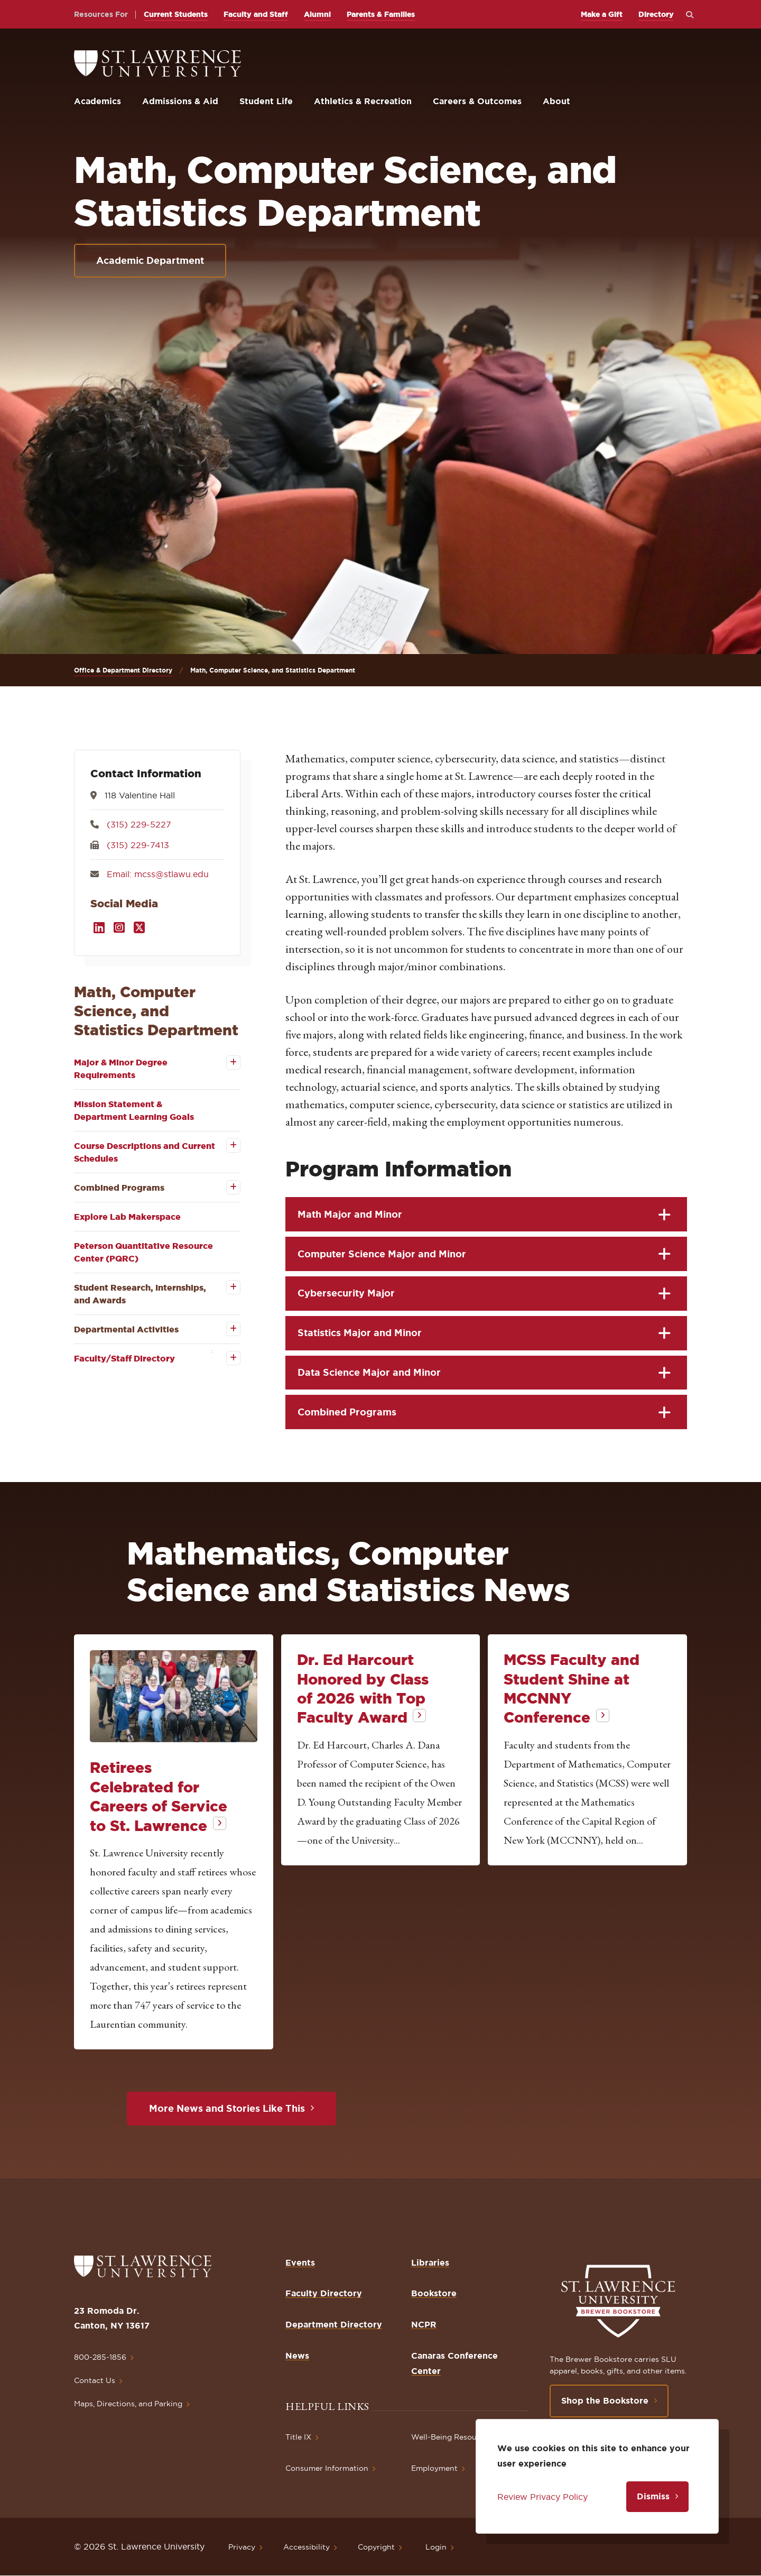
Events (300, 2262)
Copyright (376, 2547)
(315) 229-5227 (139, 824)
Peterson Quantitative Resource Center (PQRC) (143, 1252)
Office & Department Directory (123, 670)
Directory (656, 14)
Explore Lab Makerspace (127, 1216)
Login (436, 2547)
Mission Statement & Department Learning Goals (134, 1110)
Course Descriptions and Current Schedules (144, 1152)
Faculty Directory (323, 2293)
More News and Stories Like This (227, 2108)
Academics (97, 101)
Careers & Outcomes (477, 101)
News (297, 2355)
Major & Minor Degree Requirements (121, 1068)
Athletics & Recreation (363, 101)
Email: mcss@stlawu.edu (158, 874)
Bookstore (434, 2293)
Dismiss (653, 2496)
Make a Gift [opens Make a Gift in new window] (602, 14)
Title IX (298, 2437)
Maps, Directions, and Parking (128, 2403)
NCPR (424, 2324)
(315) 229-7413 (138, 845)
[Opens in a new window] (99, 927)
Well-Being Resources (451, 2437)
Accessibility (306, 2547)
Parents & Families (381, 14)
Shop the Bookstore (604, 2400)
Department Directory (333, 2324)
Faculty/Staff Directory (124, 1358)
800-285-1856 (100, 2357)
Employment (434, 2468)
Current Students (176, 14)
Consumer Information (326, 2468)
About (556, 101)
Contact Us (94, 2380)
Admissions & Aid (180, 101)
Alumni (317, 14)
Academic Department (150, 260)
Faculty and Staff (256, 14)
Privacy (241, 2547)
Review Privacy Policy (542, 2496)
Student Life (266, 101)
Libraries (430, 2262)
